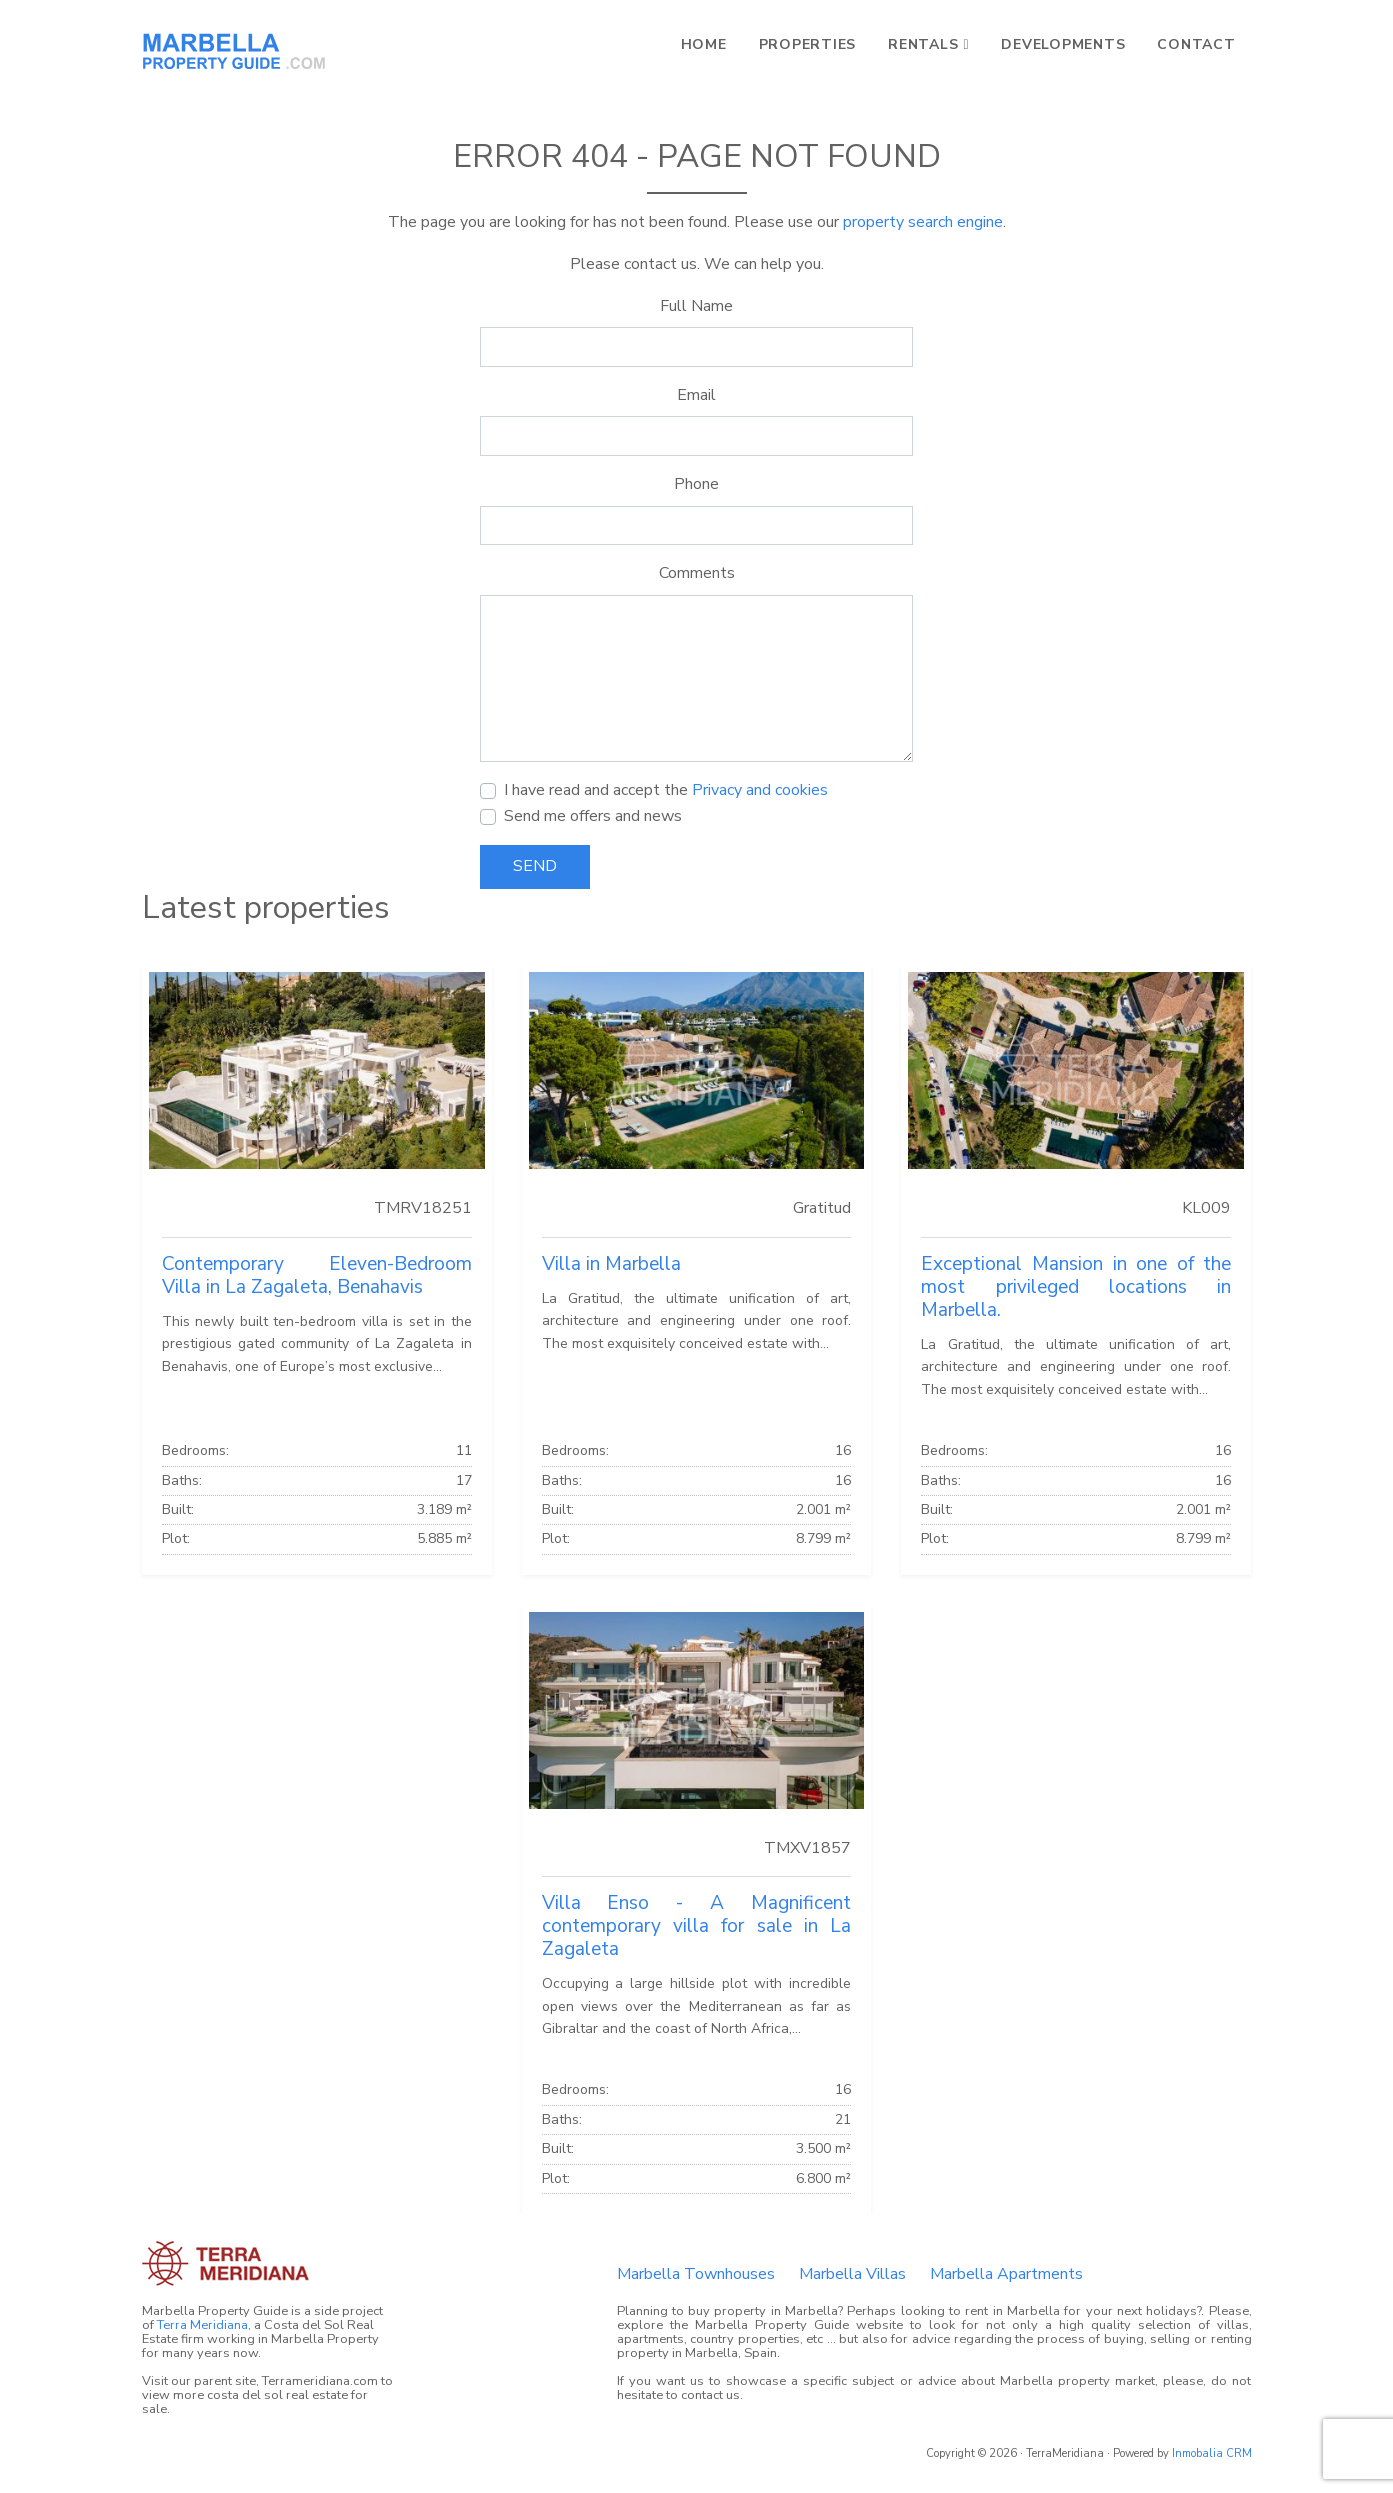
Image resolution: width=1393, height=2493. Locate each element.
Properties (808, 44)
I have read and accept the (666, 790)
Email (696, 395)
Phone (696, 484)
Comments (697, 573)
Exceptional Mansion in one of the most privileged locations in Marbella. (1076, 1287)
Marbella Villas (852, 2274)
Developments (1063, 44)
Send (535, 866)
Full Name (696, 306)
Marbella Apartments (1006, 2274)
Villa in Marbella (611, 1264)
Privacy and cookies (760, 790)
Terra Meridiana (202, 2325)
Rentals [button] (923, 44)
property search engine (923, 222)
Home (704, 44)
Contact (1196, 44)
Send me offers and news (593, 816)
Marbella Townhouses (696, 2274)
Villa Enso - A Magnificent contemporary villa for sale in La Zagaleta (697, 1926)
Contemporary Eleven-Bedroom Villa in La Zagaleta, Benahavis (317, 1275)
